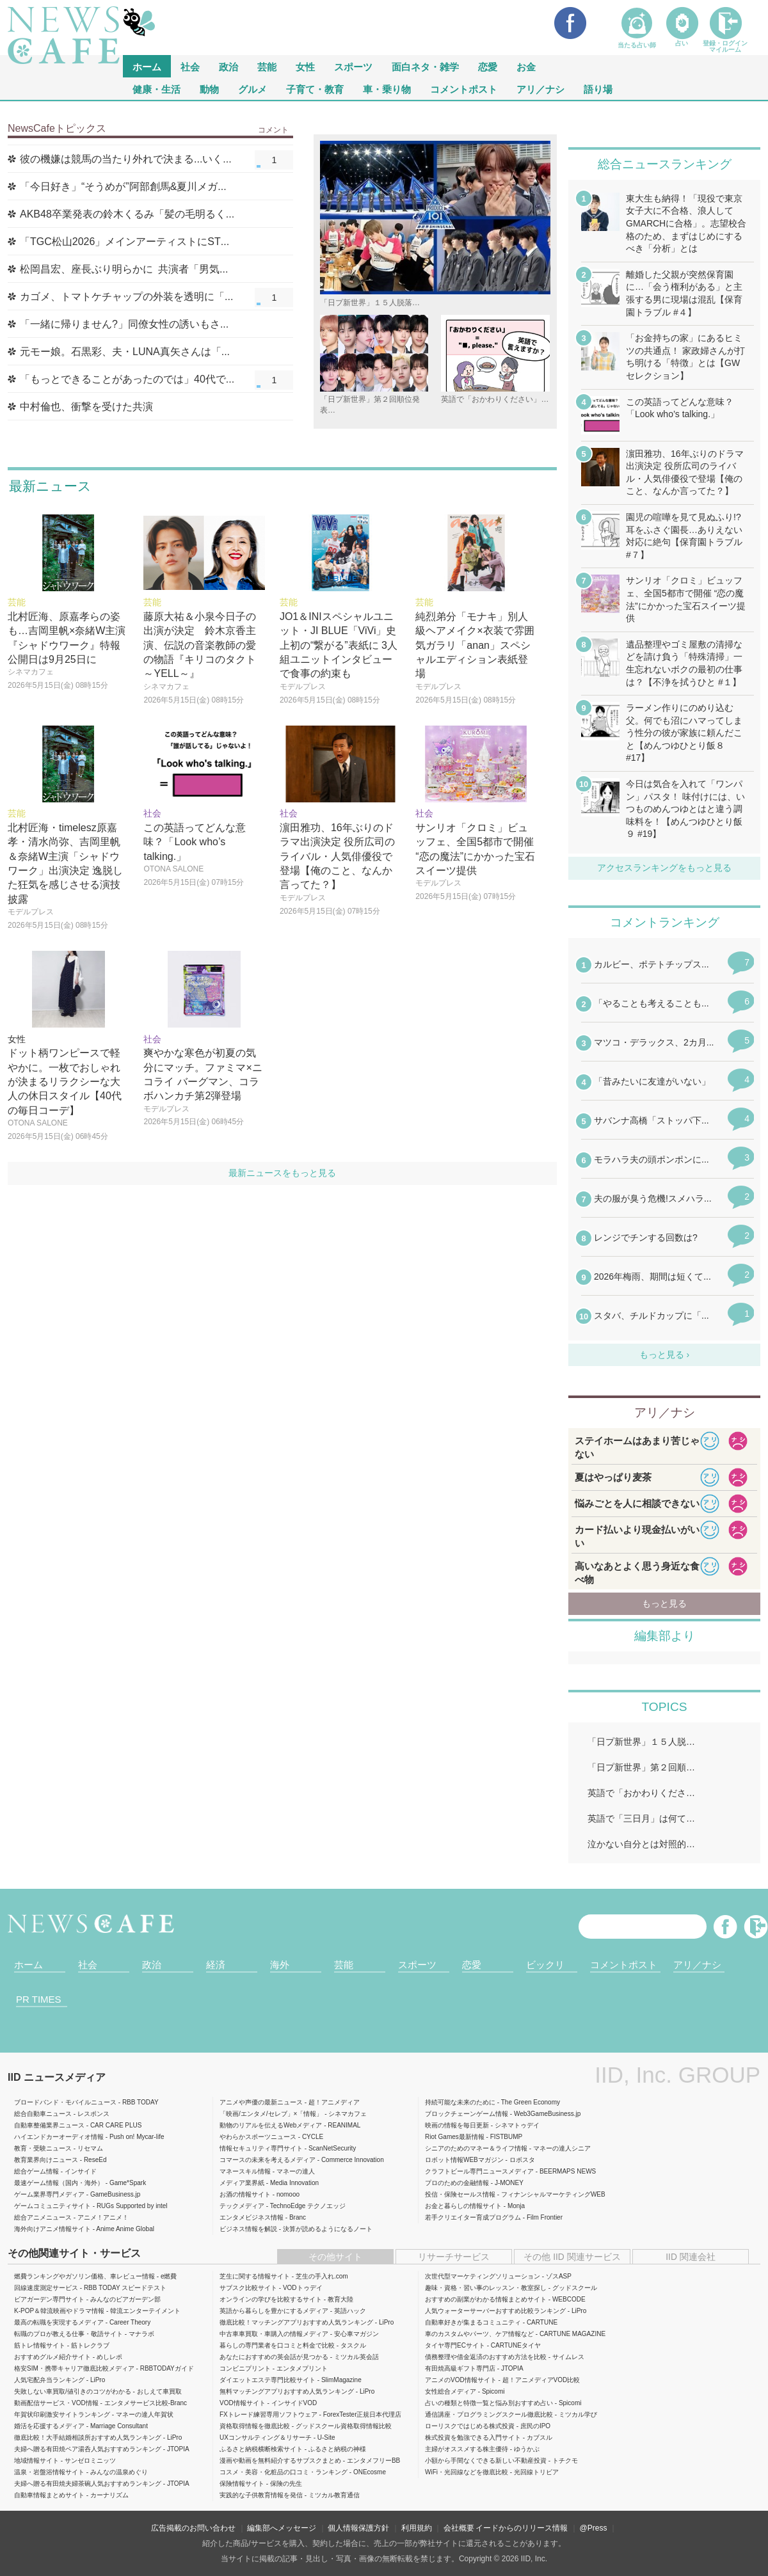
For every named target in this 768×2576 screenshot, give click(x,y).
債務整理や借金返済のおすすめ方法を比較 (486, 2356)
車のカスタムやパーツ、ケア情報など (479, 2333)
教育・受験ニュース (43, 2148)
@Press (593, 2528)
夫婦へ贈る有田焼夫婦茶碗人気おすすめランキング (87, 2483)
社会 (190, 66)
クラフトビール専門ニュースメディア (479, 2171)
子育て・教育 (315, 88)
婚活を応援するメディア (49, 2425)
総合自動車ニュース (43, 2113)
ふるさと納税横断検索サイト (261, 2449)
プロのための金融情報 (457, 2182)
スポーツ (353, 66)
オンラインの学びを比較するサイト (271, 2299)
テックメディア (242, 2205)
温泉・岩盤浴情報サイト (49, 2472)
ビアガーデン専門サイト (49, 2299)
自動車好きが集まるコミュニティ (473, 2322)
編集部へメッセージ (281, 2528)
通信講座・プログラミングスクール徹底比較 (489, 2414)
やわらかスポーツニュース (258, 2136)
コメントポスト (463, 88)
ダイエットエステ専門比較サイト (268, 2379)
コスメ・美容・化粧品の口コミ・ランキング (284, 2472)
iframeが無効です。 (664, 1148)
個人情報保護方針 (358, 2528)
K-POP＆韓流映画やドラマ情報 (59, 2310)
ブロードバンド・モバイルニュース (65, 2102)
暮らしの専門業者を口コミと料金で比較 (277, 2345)
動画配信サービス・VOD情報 (56, 2402)
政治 (228, 66)
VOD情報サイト (243, 2402)
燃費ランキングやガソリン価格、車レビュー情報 (84, 2276)
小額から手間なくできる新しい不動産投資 (486, 2460)
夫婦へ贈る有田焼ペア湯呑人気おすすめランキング (87, 2449)
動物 (209, 88)
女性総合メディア (450, 2391)
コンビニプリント (245, 2368)
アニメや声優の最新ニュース (261, 2102)
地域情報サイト (36, 2460)
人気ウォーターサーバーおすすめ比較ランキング (495, 2310)
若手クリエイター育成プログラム (473, 2217)
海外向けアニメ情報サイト (52, 2228)
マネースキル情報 (245, 2171)
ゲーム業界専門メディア (49, 2194)
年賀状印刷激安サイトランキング (62, 2414)
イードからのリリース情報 (522, 2528)
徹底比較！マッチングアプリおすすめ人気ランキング (296, 2322)
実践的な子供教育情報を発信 (261, 2495)
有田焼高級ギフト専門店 (460, 2368)
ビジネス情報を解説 (248, 2228)
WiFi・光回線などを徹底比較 (466, 2472)
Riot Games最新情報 (454, 2136)
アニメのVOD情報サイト (461, 2379)
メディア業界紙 (242, 2182)
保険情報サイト (242, 2483)
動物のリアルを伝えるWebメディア (271, 2125)
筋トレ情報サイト (39, 2345)
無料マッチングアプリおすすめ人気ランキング (287, 2391)
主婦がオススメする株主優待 (466, 2449)
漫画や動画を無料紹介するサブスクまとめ (280, 2460)
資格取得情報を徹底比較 (255, 2425)
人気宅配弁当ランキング (49, 2379)
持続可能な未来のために (460, 2102)
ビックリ (545, 1964)
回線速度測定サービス (46, 2287)
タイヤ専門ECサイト (455, 2345)
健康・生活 (156, 88)
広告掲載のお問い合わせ (193, 2528)
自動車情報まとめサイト (49, 2495)
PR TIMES (38, 1999)
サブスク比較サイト (248, 2287)
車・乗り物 (387, 88)
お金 (526, 66)
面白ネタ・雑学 (425, 66)
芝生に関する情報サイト (255, 2276)
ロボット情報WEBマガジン (464, 2159)
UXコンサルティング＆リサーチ (266, 2437)
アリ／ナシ (540, 88)
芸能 (266, 66)
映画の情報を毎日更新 (457, 2125)
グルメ (252, 88)
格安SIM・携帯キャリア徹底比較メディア (74, 2368)
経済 (215, 1964)
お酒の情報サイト (245, 2194)
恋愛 (487, 66)
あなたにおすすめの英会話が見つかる (274, 2356)
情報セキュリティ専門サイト (261, 2148)
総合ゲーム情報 (36, 2171)
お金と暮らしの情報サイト (463, 2205)
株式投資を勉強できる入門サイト (473, 2437)
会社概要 (459, 2528)
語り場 (598, 88)
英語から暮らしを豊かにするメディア (274, 2310)
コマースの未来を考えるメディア (268, 2159)
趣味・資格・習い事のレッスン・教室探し (486, 2287)
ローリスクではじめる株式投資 (470, 2425)
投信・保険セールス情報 (460, 2194)
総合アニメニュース (43, 2217)
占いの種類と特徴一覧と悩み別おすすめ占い (489, 2402)
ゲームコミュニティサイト (52, 2205)
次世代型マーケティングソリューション (482, 2276)
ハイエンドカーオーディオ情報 (59, 2136)
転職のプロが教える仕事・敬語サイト (68, 2333)
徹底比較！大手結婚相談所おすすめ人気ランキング (87, 2437)
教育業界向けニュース (46, 2159)
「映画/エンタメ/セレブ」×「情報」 (271, 2113)
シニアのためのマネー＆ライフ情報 (476, 2148)
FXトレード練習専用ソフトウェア (268, 2414)
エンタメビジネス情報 (252, 2217)
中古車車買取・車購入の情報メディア (274, 2333)
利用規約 (416, 2528)
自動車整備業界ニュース (49, 2125)
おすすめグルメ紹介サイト (52, 2356)
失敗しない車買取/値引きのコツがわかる (72, 2391)
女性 (305, 66)
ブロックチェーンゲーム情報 (466, 2113)
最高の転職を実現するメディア (59, 2322)
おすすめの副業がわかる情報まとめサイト (486, 2299)
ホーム (28, 1964)
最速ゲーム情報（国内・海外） (59, 2182)
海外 (279, 1964)
